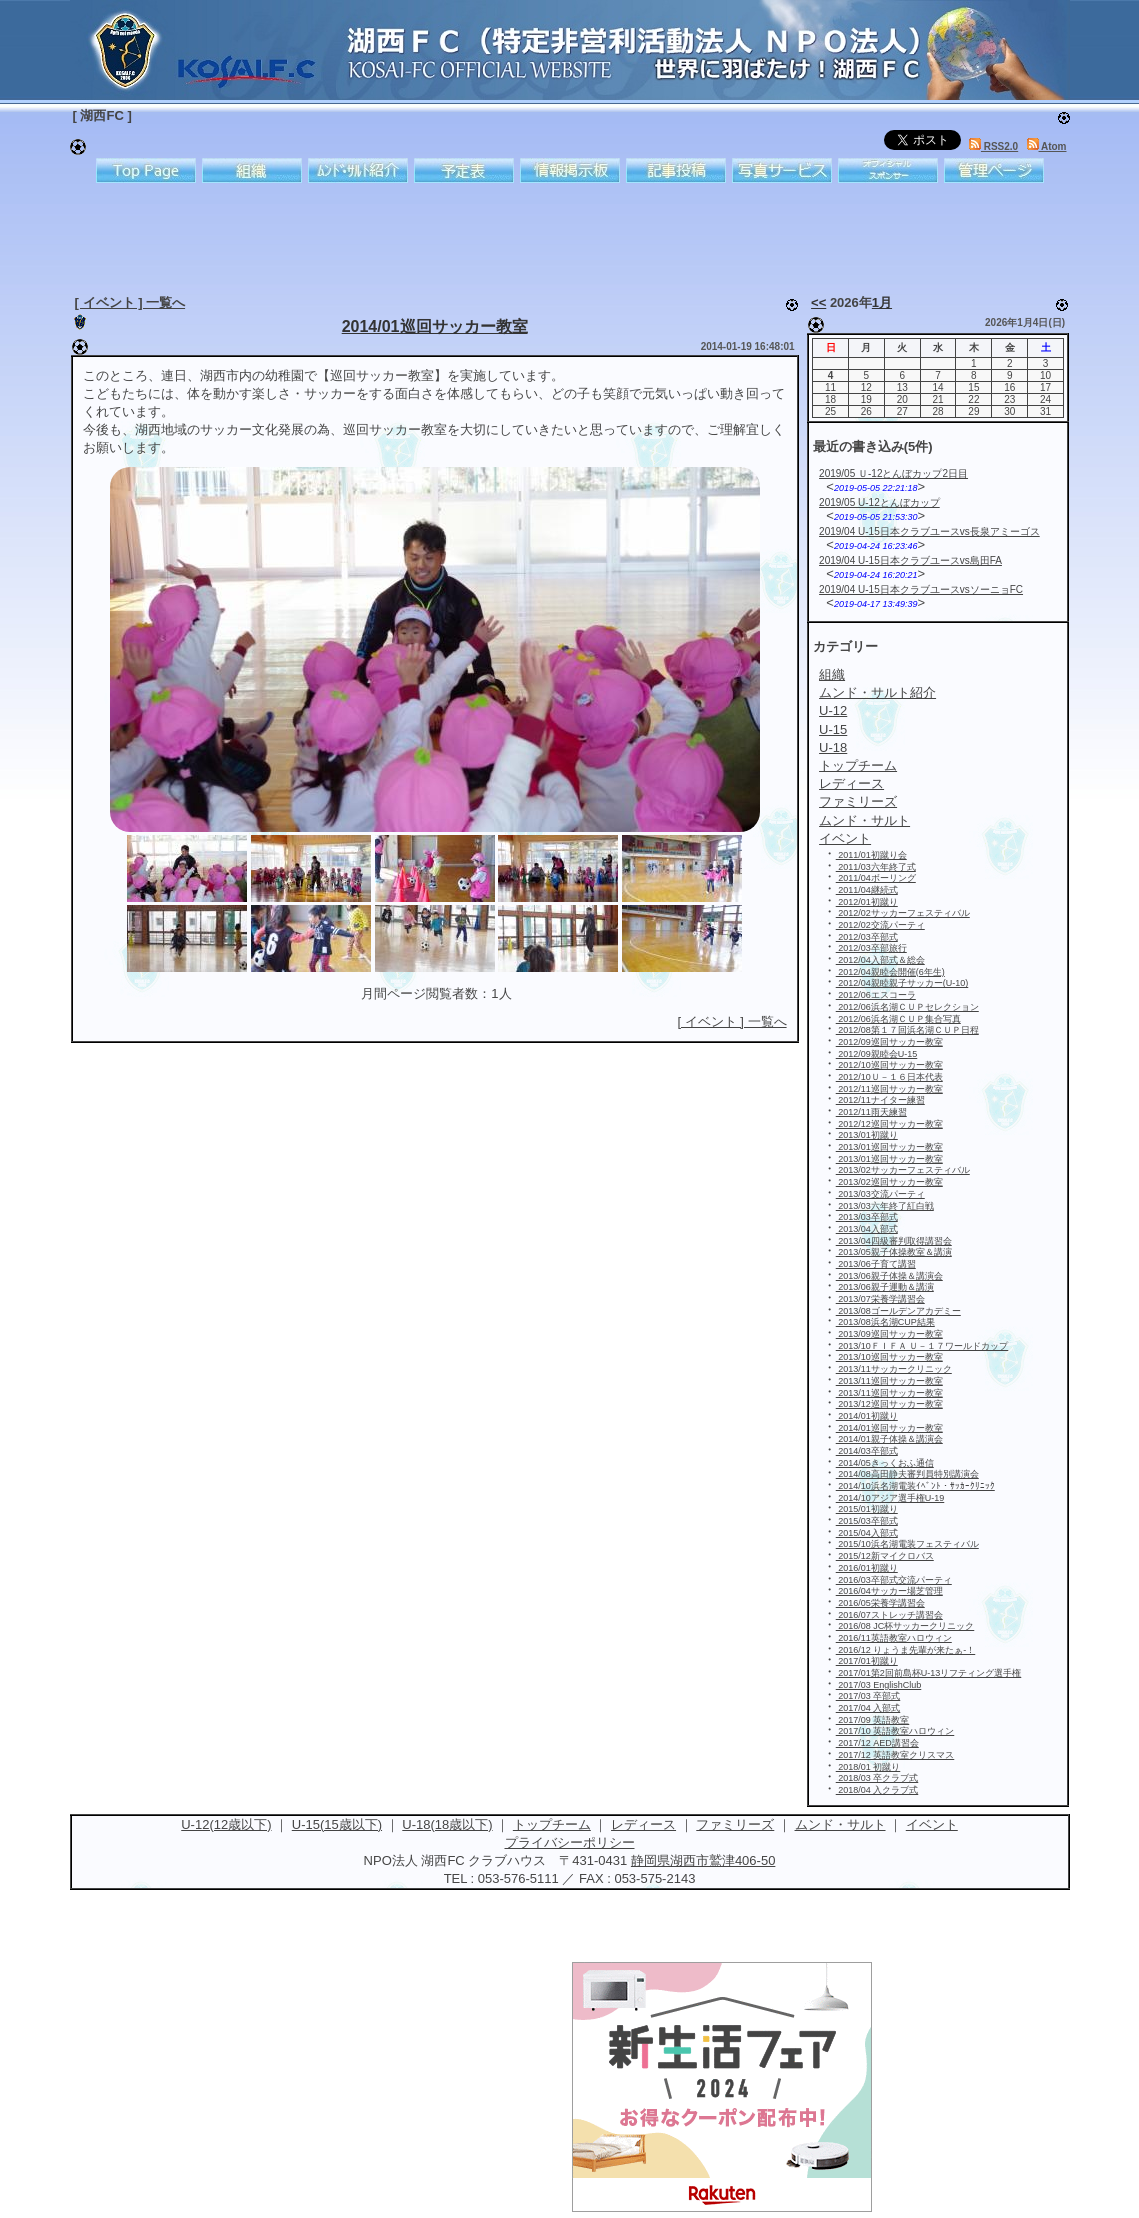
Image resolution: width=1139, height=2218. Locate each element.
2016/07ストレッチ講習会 (889, 1615)
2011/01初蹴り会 (871, 855)
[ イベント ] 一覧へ (130, 302)
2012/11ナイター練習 (880, 1100)
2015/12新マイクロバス (885, 1556)
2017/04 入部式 (868, 1708)
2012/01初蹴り (867, 902)
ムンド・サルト (840, 1824)
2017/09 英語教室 (873, 1720)
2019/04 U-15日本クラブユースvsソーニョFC (921, 589)
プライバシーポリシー (570, 1842)
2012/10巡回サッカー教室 (889, 1065)
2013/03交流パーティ (880, 1194)
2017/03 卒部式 (868, 1696)
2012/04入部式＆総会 (880, 960)
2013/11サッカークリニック (894, 1369)
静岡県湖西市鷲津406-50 (703, 1860)
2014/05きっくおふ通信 (885, 1463)
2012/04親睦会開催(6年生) (890, 972)
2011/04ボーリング (876, 878)
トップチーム (552, 1824)
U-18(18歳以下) (447, 1824)
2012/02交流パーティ (880, 925)
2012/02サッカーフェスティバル (903, 913)
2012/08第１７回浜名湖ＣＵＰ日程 (907, 1030)
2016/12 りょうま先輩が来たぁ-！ (906, 1650)
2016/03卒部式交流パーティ (894, 1580)
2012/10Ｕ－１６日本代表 (889, 1077)
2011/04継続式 (867, 890)
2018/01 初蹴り (868, 1767)
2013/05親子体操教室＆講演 (894, 1252)
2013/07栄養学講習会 (880, 1299)
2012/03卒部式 (867, 937)
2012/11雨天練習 (871, 1112)
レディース (643, 1824)
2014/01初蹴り (867, 1416)
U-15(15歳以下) (337, 1824)
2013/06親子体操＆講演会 (889, 1276)
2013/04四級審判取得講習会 (894, 1241)
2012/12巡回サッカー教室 (889, 1124)
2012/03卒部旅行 (871, 948)
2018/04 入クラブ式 (877, 1790)
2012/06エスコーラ (876, 995)
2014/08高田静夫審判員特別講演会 (907, 1474)
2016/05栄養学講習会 (880, 1603)
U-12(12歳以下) (226, 1824)
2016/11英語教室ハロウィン (894, 1638)
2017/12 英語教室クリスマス (895, 1755)
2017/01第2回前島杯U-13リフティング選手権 (929, 1673)
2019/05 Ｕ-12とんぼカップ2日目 (893, 473)
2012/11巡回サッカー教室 (889, 1089)
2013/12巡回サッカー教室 (889, 1404)
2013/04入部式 (867, 1229)
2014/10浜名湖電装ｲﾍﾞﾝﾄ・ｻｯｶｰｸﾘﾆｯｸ (915, 1486)
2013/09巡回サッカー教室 (889, 1334)
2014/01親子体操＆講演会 (889, 1439)
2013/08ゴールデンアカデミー (898, 1311)
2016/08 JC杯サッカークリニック (905, 1626)
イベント (932, 1824)
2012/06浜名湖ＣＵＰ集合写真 (898, 1019)
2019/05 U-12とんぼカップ (879, 502)
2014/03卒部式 (867, 1451)
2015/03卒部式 (867, 1521)
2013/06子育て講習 (876, 1264)
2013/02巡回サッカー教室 (889, 1182)
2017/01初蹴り (867, 1661)
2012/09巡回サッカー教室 (889, 1042)
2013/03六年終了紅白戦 (885, 1206)
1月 (882, 302)
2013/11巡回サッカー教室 (889, 1381)
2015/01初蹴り (867, 1509)
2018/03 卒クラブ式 (877, 1778)
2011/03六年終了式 (876, 867)
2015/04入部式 (867, 1533)
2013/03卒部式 (867, 1217)
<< (818, 302)
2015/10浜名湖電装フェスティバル (907, 1544)
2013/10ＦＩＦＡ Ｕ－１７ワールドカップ (922, 1346)
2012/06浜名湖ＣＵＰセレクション (907, 1007)
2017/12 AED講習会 (877, 1743)
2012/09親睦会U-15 (877, 1054)
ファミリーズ (735, 1824)
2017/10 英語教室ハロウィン (895, 1731)
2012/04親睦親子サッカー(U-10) (902, 983)
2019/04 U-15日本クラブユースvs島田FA (910, 560)
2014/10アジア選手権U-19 (890, 1498)
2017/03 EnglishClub (879, 1685)
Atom (1047, 146)
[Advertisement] (555, 235)
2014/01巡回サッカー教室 (435, 326)
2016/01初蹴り (867, 1568)
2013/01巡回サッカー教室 (889, 1147)
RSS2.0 (993, 146)
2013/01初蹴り (867, 1135)
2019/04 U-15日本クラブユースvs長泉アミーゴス (929, 531)
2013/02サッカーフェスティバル (903, 1170)
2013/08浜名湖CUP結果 (885, 1322)
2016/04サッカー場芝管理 (889, 1591)
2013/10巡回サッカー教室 (889, 1357)
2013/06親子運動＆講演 (885, 1287)
